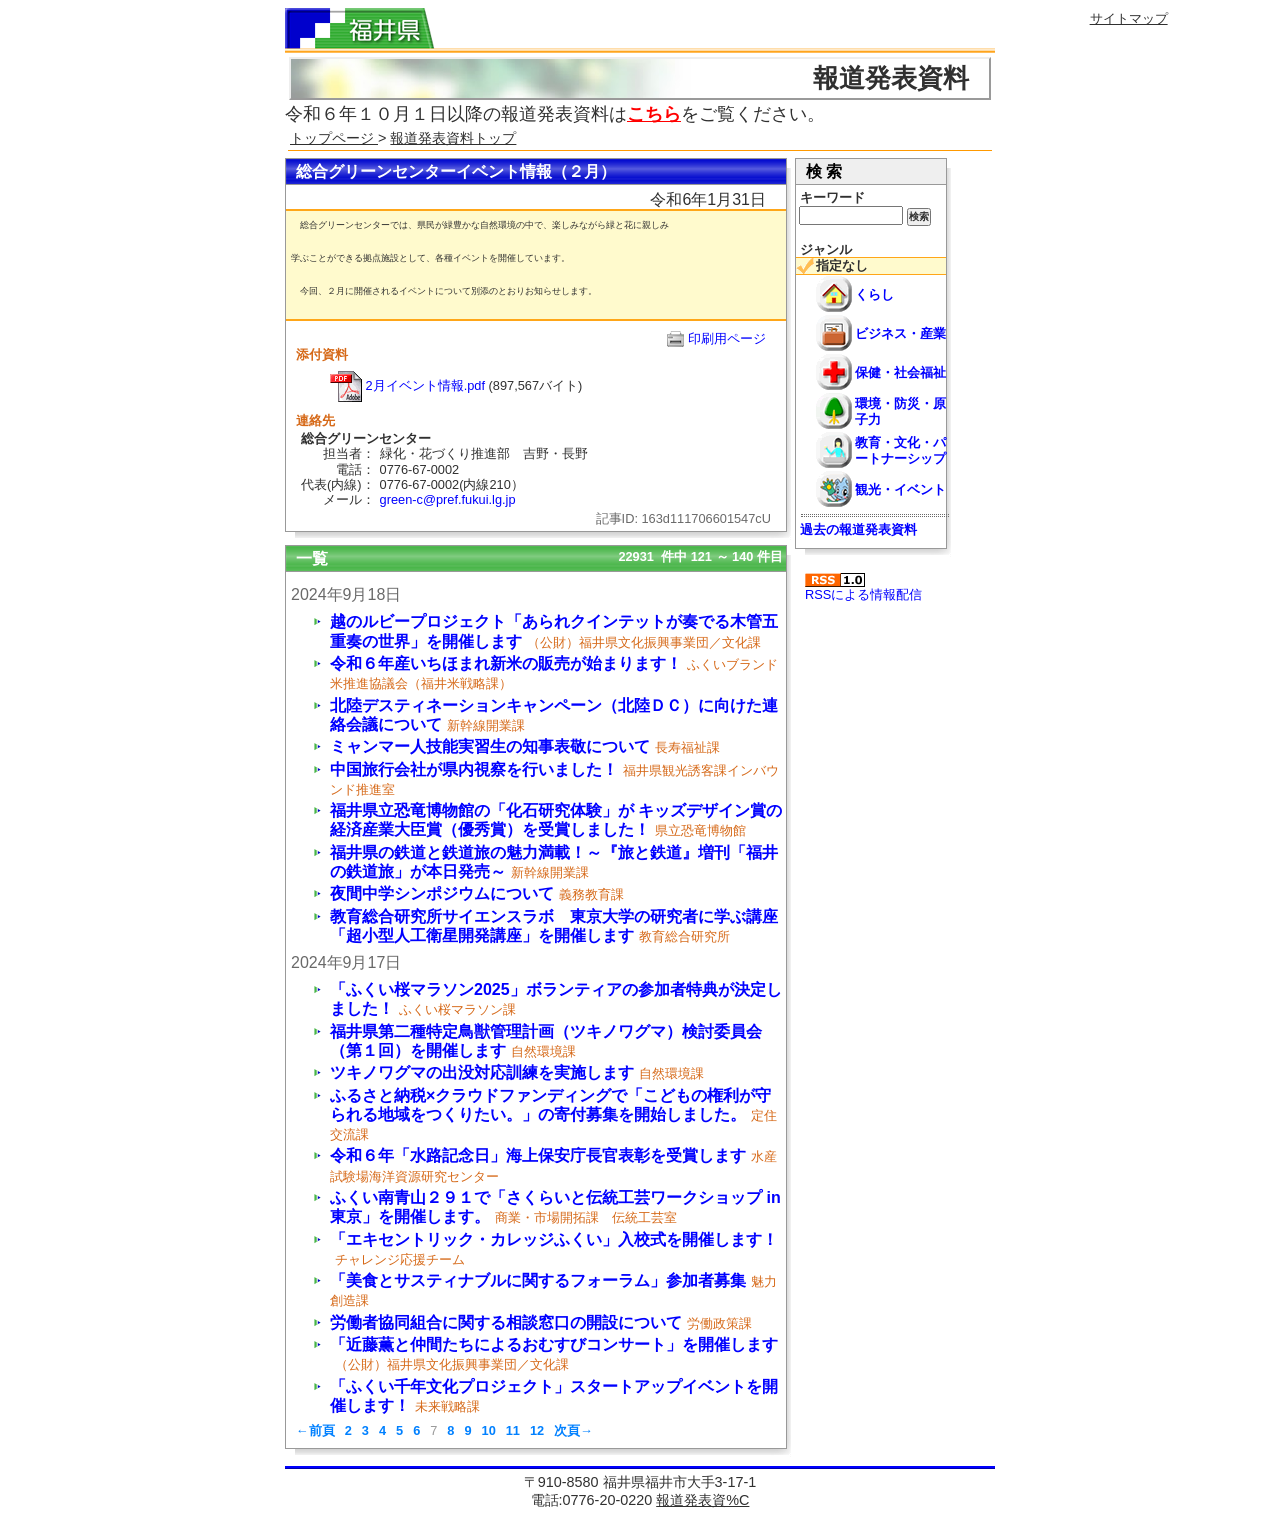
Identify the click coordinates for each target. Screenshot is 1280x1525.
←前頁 (315, 1430)
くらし (874, 294)
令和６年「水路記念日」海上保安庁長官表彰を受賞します (538, 1155)
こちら (654, 114)
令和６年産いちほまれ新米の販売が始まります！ (506, 663)
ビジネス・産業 (900, 333)
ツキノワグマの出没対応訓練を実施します (482, 1072)
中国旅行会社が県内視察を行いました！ (474, 769)
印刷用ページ (727, 338)
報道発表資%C (702, 1500)
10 (489, 1430)
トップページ (334, 138)
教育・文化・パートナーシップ (900, 450)
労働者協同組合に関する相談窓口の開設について (506, 1322)
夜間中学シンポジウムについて (442, 893)
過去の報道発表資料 (858, 529)
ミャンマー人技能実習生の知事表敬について (490, 746)
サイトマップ (1129, 18)
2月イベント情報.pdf (407, 385)
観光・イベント (900, 489)
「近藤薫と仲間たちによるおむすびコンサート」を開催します (554, 1344)
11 (513, 1430)
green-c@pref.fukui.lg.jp (448, 499)
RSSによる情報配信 (863, 587)
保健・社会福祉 (900, 372)
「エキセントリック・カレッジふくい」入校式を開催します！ (554, 1239)
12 (537, 1430)
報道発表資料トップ (453, 138)
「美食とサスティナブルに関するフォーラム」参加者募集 (538, 1280)
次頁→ (573, 1430)
